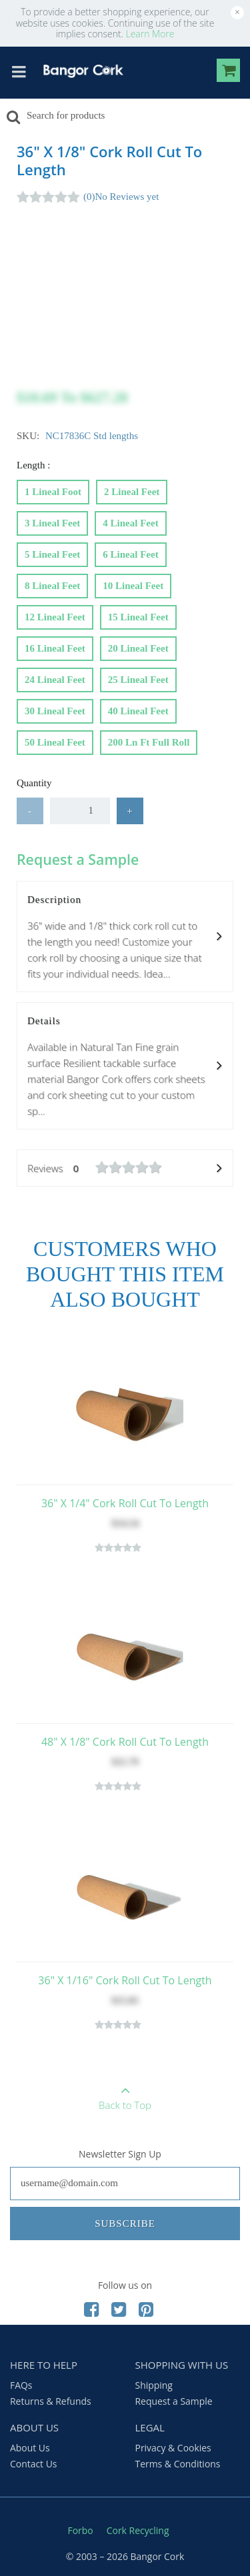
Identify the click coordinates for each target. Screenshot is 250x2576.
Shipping (154, 2385)
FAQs (21, 2385)
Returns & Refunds (50, 2401)
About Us (30, 2447)
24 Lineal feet (55, 677)
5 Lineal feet (52, 552)
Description (125, 937)
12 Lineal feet (55, 614)
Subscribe (125, 2223)
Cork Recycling (138, 2530)
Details (125, 1067)
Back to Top (125, 2094)
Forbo (80, 2530)
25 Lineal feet (138, 677)
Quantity (34, 783)
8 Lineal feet (52, 583)
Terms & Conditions (178, 2463)
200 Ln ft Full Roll (149, 740)
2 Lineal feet (131, 489)
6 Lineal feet (130, 552)
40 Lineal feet (138, 708)
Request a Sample (174, 2401)
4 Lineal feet (130, 520)
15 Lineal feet (138, 614)
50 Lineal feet (55, 740)
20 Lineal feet (138, 646)
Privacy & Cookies (173, 2447)
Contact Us (33, 2463)
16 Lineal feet (55, 646)
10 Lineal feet (133, 583)
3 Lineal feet (52, 520)
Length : (35, 465)
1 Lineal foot (53, 489)
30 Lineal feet (55, 708)
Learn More (150, 33)
